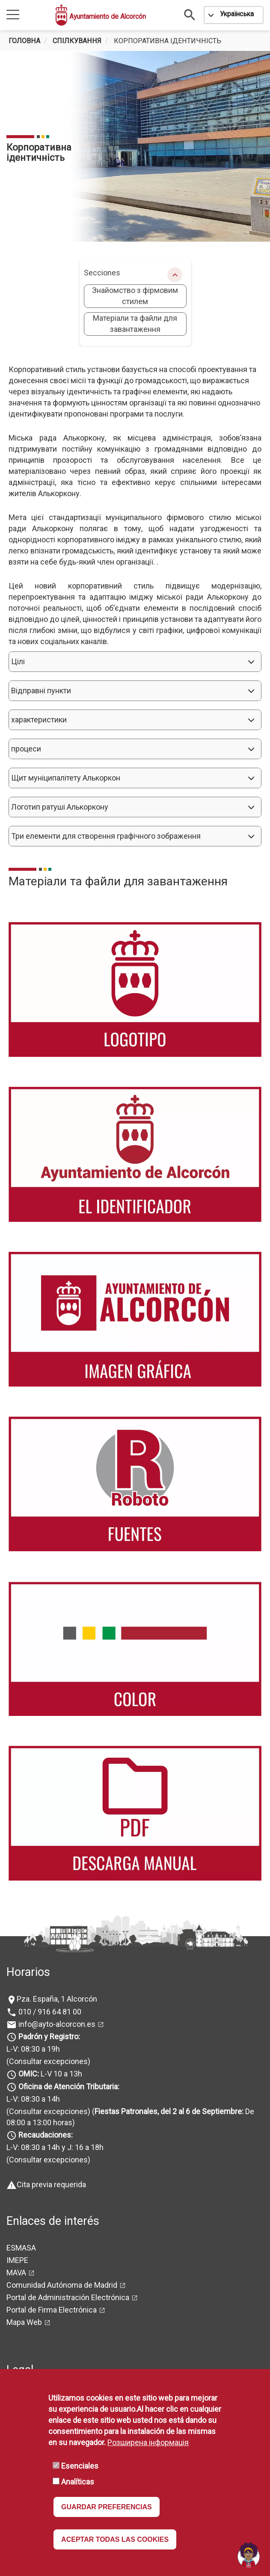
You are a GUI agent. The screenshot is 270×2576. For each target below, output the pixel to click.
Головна (24, 41)
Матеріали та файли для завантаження (135, 323)
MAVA (16, 2272)
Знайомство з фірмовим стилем (135, 296)
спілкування (77, 41)
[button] (135, 661)
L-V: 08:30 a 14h (33, 2098)
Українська (237, 14)
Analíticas (77, 2481)
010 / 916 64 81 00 (49, 2011)
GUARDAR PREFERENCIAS (106, 2507)
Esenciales (79, 2465)
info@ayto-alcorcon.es (56, 2024)
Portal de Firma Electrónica (51, 2309)
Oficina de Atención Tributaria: (68, 2086)
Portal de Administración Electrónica (67, 2297)
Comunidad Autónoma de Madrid (61, 2284)
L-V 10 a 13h (49, 2073)
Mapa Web (24, 2322)
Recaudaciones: (45, 2134)
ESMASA (21, 2247)
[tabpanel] (135, 146)
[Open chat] (248, 2554)
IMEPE (17, 2260)
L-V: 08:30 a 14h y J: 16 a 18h (55, 2147)
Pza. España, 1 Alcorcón (57, 1998)
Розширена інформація (148, 2442)
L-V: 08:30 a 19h (33, 2048)
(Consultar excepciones (47, 2061)
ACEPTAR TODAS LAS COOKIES (115, 2539)
